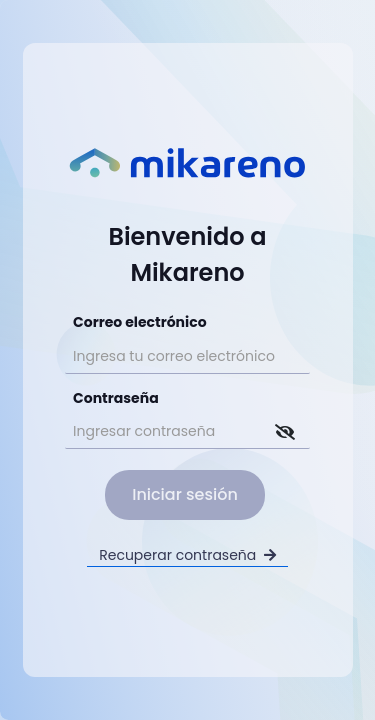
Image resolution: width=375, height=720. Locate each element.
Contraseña (116, 398)
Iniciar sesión (185, 494)
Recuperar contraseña (187, 555)
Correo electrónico (139, 322)
